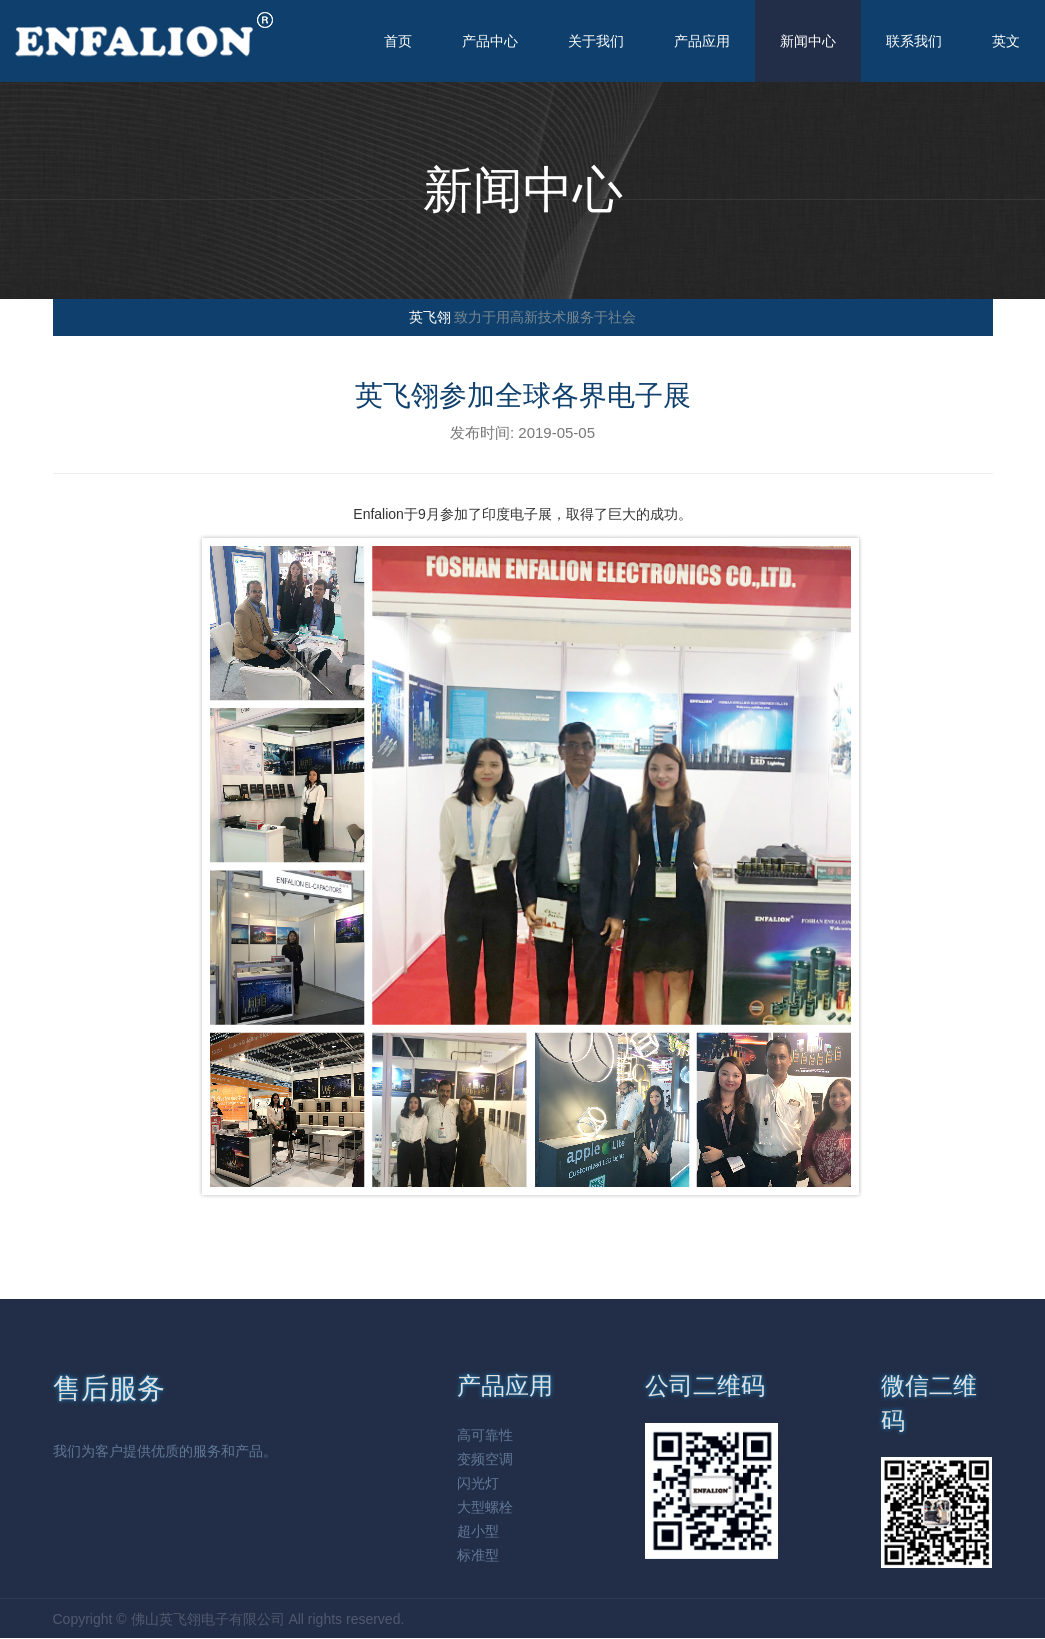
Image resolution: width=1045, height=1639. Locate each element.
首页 (398, 41)
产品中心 (490, 41)
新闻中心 (808, 41)
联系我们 (914, 41)
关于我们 (596, 41)
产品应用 (702, 41)
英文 (1006, 41)
